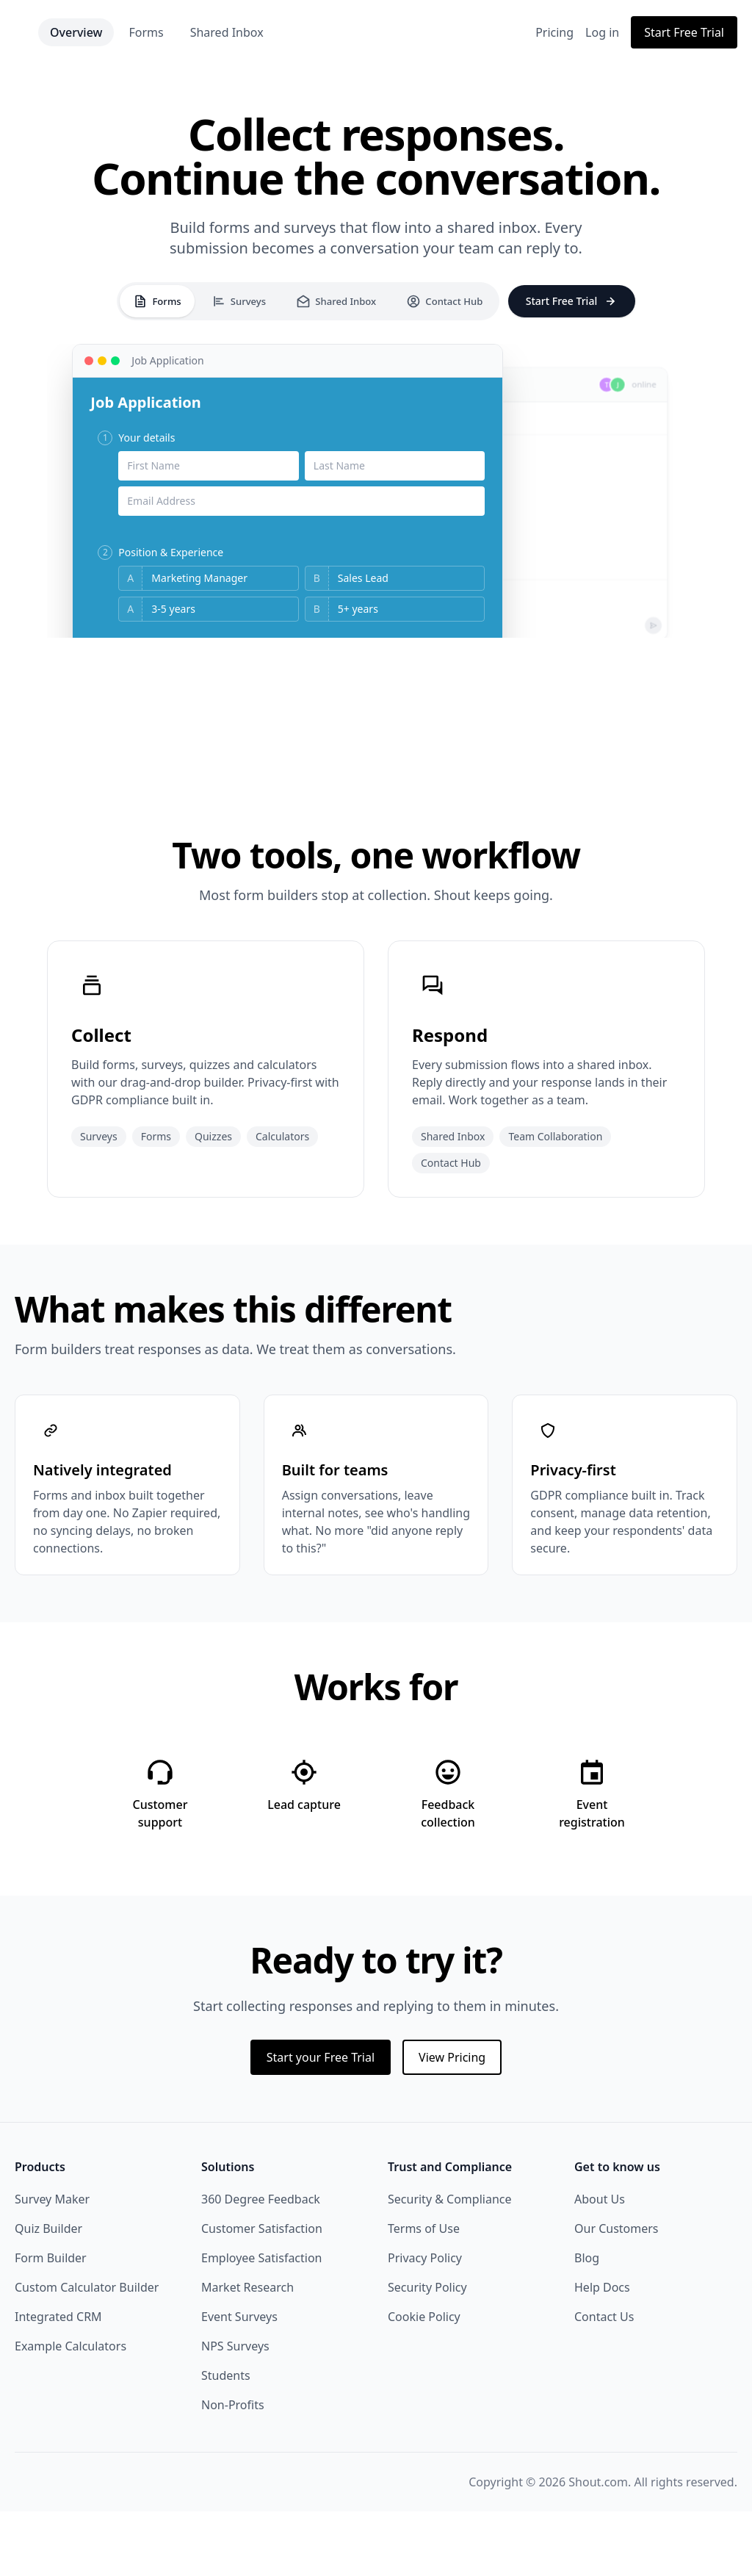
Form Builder (51, 2322)
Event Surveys (239, 2381)
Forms (210, 32)
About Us (599, 2264)
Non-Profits (232, 2469)
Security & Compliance (450, 2264)
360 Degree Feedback (260, 2264)
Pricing (554, 32)
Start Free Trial (684, 32)
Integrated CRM (58, 2381)
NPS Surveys (235, 2411)
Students (225, 2440)
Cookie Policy (424, 2381)
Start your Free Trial (321, 2122)
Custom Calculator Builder (87, 2352)
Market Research (247, 2352)
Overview (140, 32)
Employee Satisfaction (261, 2322)
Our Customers (616, 2293)
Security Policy (427, 2352)
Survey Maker (52, 2264)
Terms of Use (424, 2293)
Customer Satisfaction (261, 2293)
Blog (586, 2322)
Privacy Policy (425, 2322)
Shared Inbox (291, 32)
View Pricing (452, 2122)
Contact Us (604, 2381)
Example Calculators (70, 2411)
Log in (602, 32)
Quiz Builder (48, 2293)
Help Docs (602, 2352)
